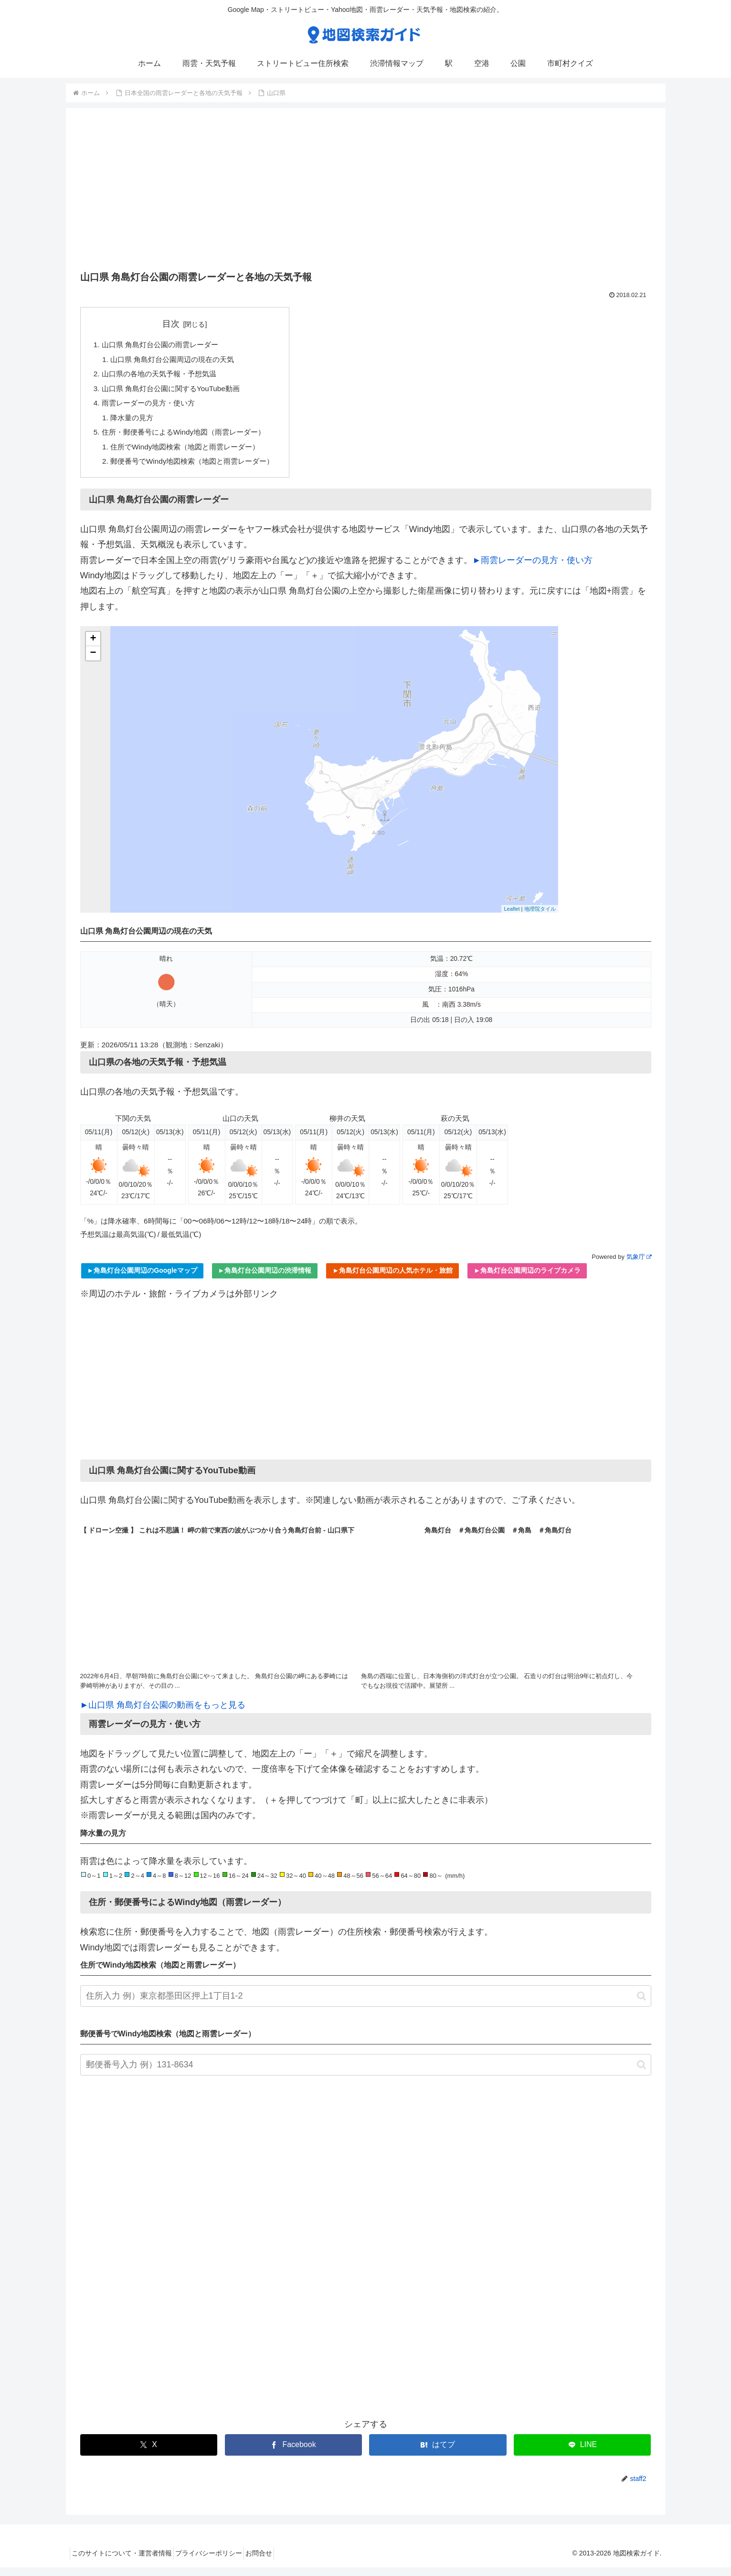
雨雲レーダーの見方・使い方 (151, 407)
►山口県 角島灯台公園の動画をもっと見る (163, 1713)
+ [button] (93, 647)
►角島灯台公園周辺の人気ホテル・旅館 (392, 1279)
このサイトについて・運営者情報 (125, 2561)
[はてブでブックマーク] (437, 2453)
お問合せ (275, 2561)
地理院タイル (540, 917)
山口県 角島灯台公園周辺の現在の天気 (177, 361)
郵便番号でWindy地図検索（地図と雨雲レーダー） (198, 469)
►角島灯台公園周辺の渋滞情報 (265, 1279)
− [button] (93, 662)
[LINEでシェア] (582, 2453)
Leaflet (511, 917)
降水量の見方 (134, 422)
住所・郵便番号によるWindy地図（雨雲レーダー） (189, 438)
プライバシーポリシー (218, 2561)
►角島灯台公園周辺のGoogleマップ (142, 1279)
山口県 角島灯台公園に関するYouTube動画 (175, 391)
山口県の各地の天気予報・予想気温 (163, 376)
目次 (177, 324)
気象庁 (638, 1265)
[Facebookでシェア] (293, 2453)
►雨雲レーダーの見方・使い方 (533, 568)
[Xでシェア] (148, 2453)
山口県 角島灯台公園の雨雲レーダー (164, 345)
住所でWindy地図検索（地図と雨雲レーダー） (190, 453)
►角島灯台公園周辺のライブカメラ (527, 1279)
